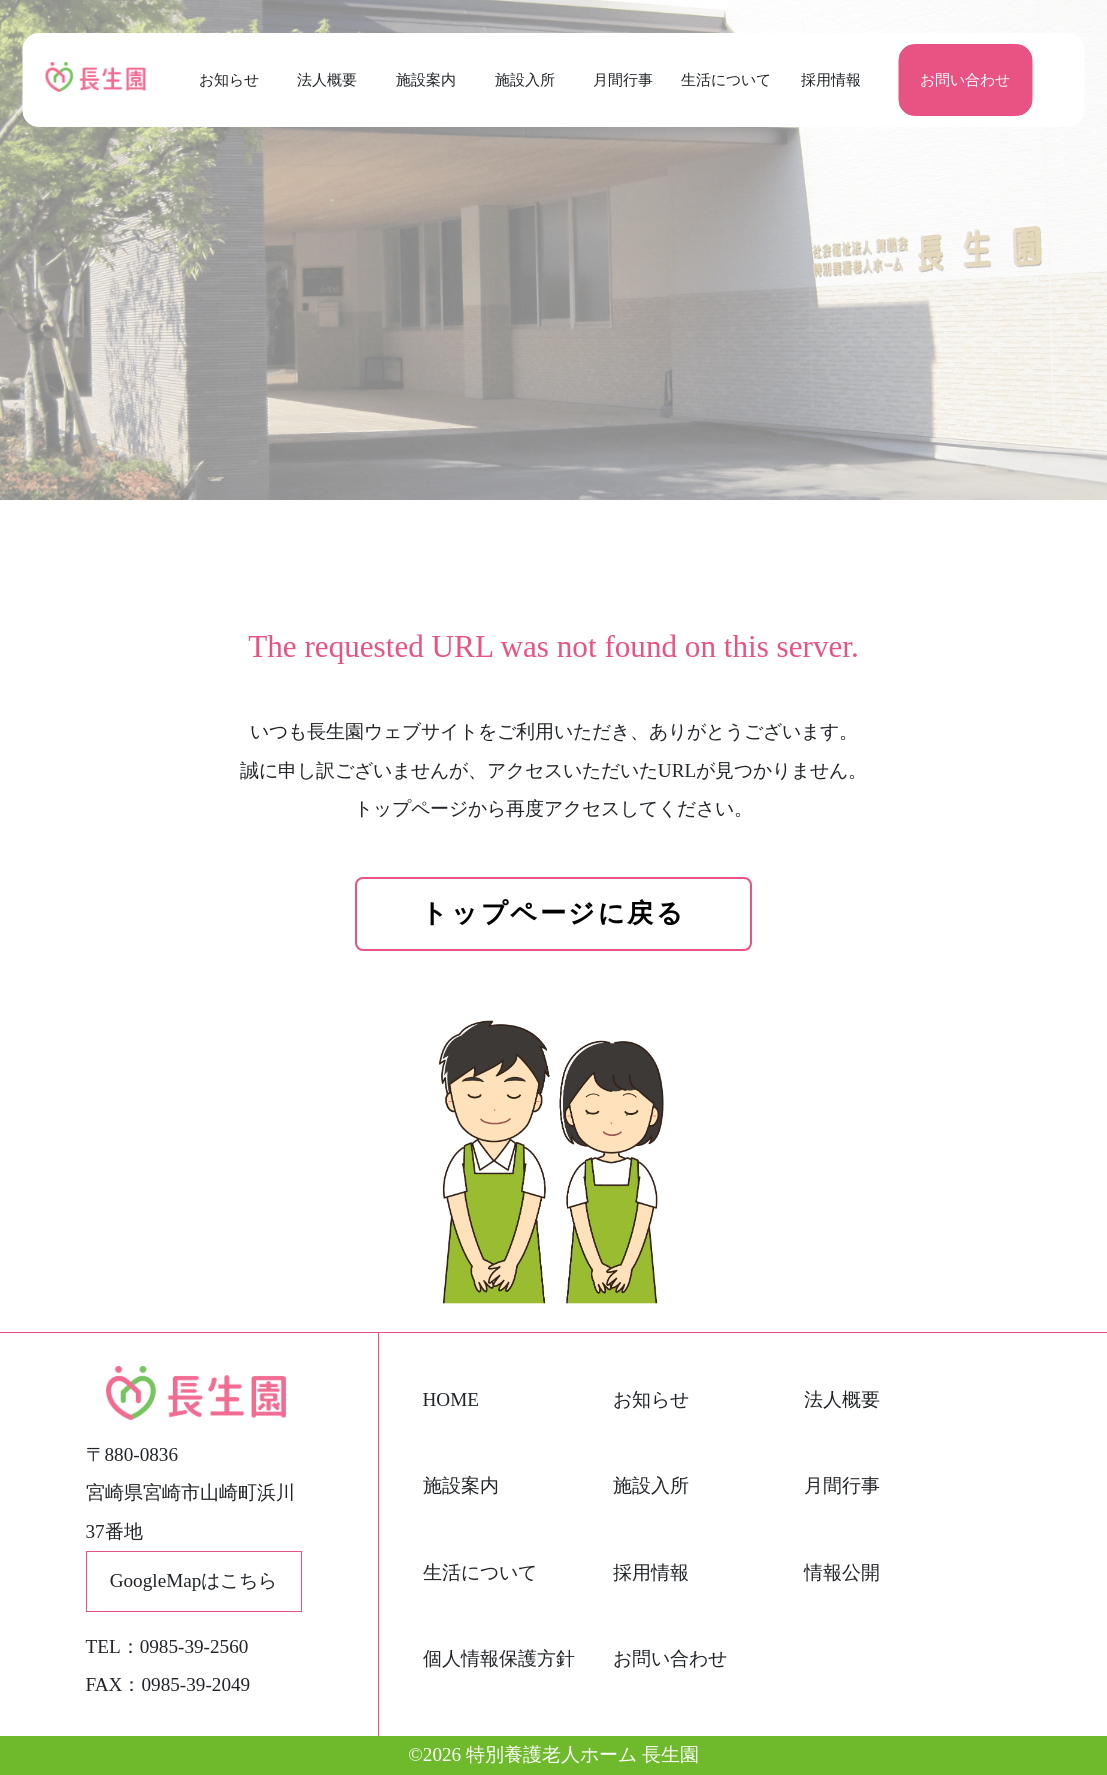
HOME (451, 1399)
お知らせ (229, 80)
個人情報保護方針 (499, 1658)
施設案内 (426, 80)
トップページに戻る (553, 913)
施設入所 (525, 80)
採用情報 (831, 80)
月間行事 (623, 80)
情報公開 (842, 1572)
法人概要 (327, 80)
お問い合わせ (965, 80)
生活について (722, 80)
